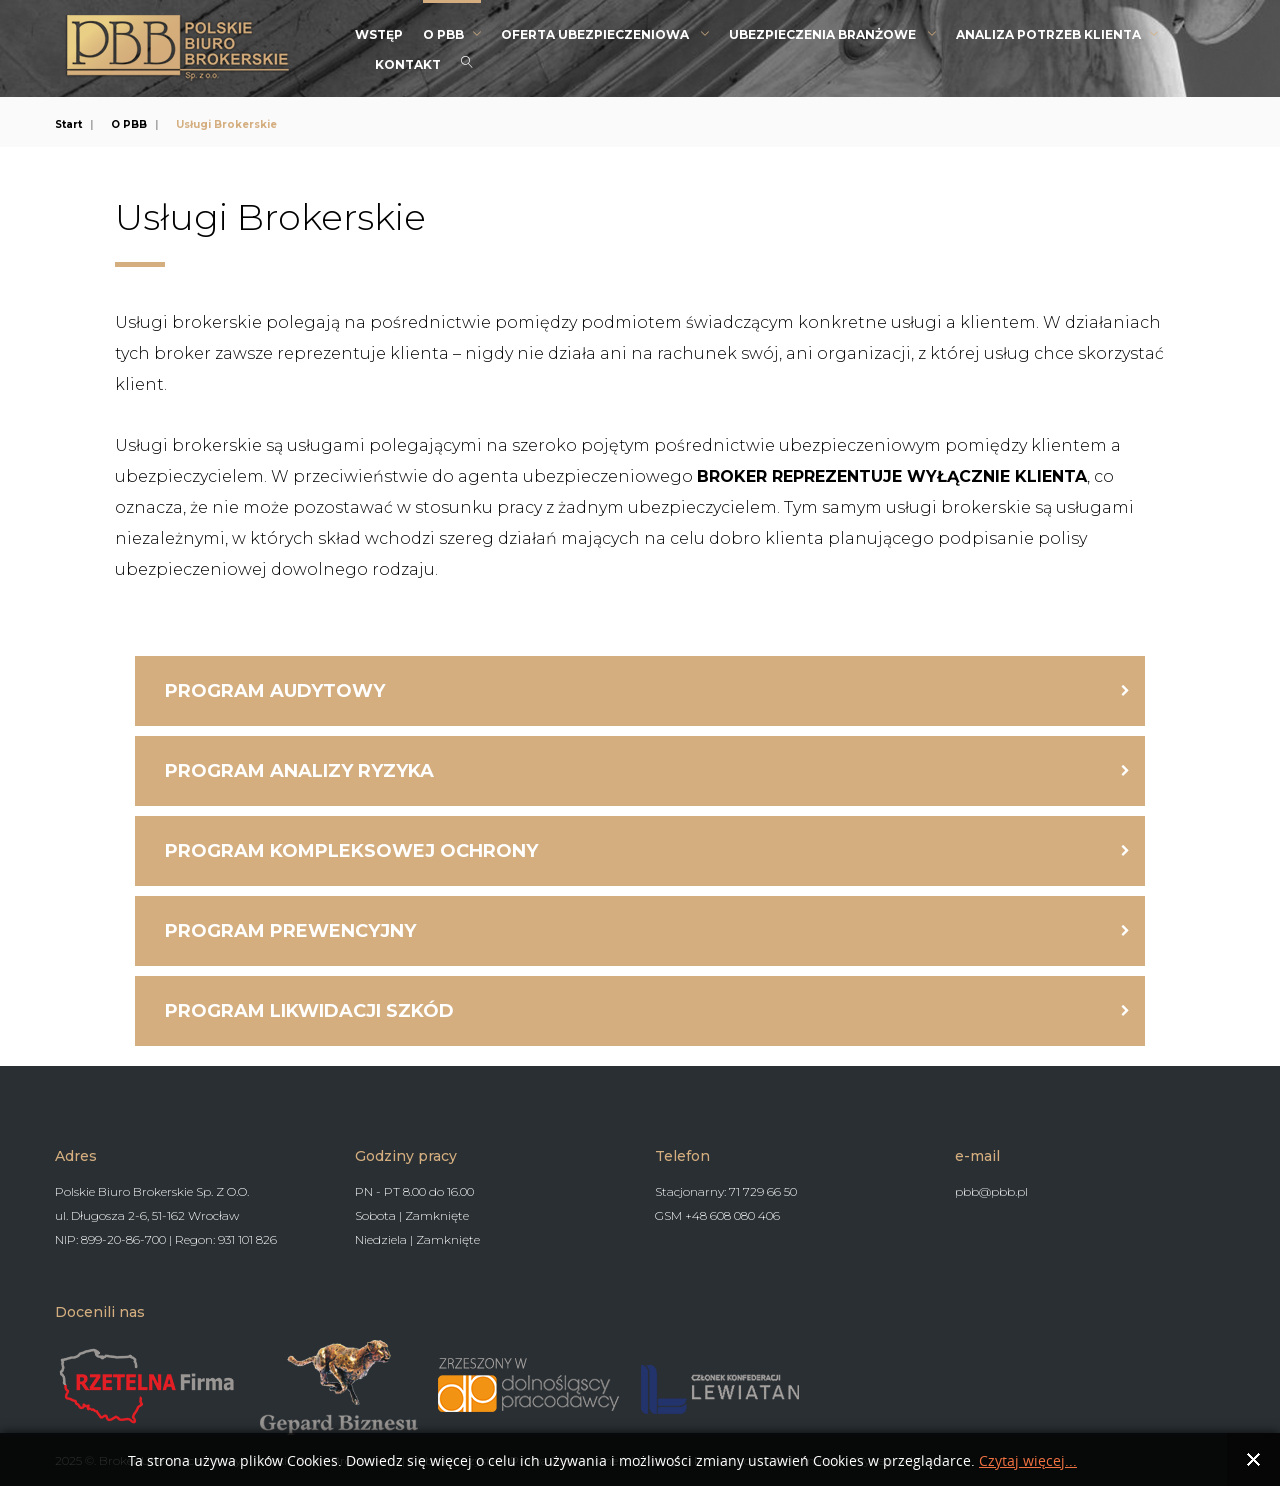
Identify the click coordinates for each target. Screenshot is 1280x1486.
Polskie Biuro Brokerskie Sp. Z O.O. (152, 1191)
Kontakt (408, 64)
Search (467, 62)
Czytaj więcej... (1028, 1461)
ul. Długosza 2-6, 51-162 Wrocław (147, 1215)
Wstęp (379, 34)
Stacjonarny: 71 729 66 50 (726, 1191)
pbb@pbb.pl (991, 1191)
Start (68, 124)
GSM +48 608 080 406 (717, 1215)
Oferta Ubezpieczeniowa (596, 34)
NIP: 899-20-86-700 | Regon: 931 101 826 (166, 1239)
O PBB (443, 34)
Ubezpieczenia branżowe (824, 34)
